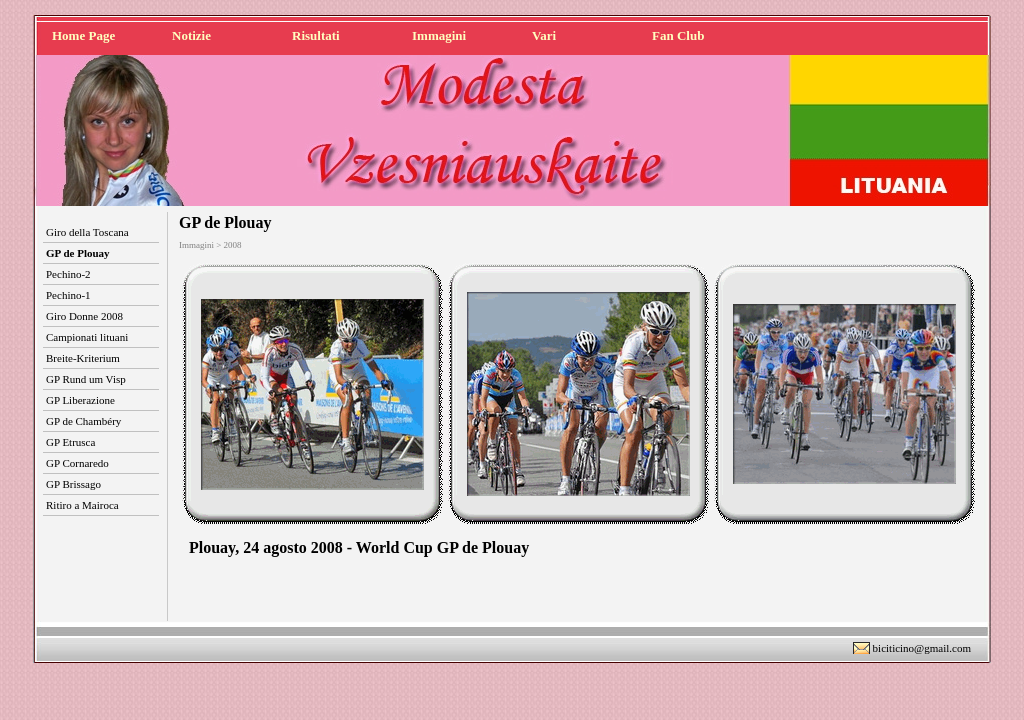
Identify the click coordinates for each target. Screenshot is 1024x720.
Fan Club (678, 35)
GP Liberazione (80, 400)
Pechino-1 (68, 295)
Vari (544, 35)
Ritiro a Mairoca (82, 505)
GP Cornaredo (77, 463)
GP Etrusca (70, 442)
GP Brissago (73, 484)
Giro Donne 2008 (84, 316)
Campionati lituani (87, 337)
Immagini (439, 35)
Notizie (191, 35)
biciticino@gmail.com (922, 648)
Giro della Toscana (87, 232)
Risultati (316, 35)
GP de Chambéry (83, 421)
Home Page (83, 35)
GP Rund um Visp (86, 379)
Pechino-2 (68, 274)
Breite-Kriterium (83, 358)
